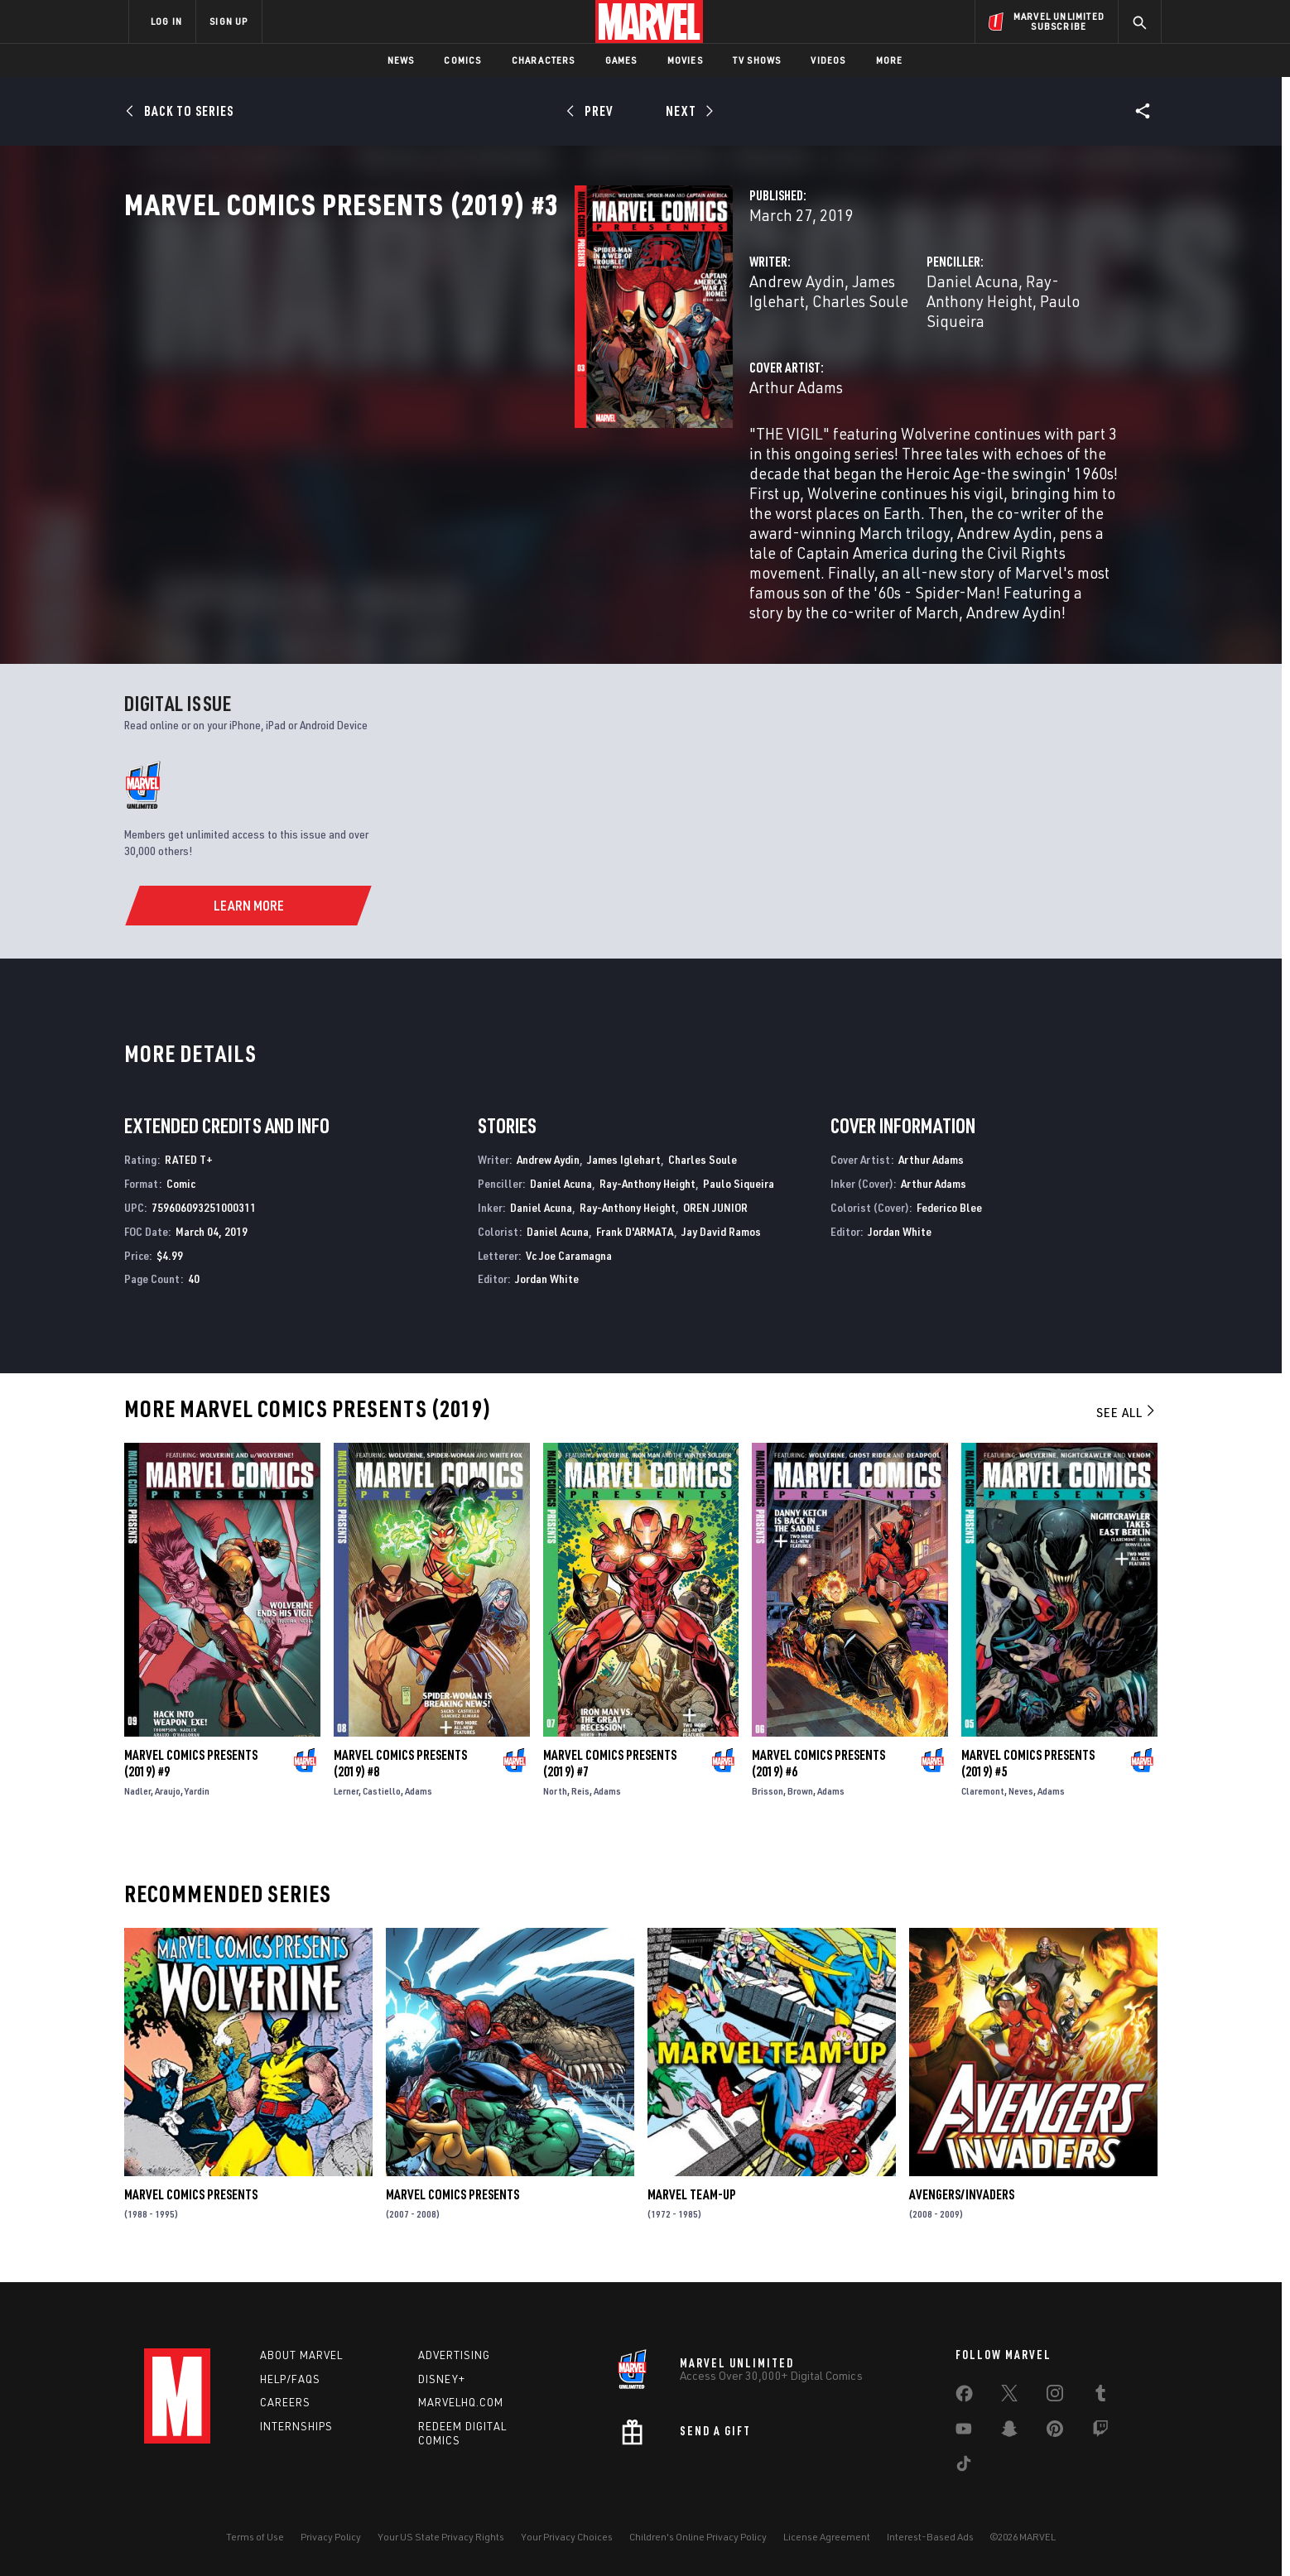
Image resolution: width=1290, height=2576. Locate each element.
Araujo (168, 1800)
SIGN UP (228, 21)
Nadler (137, 1800)
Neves (1020, 1800)
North (555, 1800)
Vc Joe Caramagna (569, 1264)
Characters (543, 60)
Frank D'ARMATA (635, 1240)
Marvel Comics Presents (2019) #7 (609, 1772)
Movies (685, 60)
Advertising (454, 2355)
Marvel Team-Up (691, 2203)
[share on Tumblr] (1100, 2396)
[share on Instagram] (1055, 2396)
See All (1127, 1421)
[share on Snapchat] (1009, 2432)
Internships (296, 2427)
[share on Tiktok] (963, 2466)
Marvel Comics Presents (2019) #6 (818, 1772)
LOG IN (166, 21)
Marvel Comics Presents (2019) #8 (400, 1772)
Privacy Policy (331, 2536)
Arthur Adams (480, 439)
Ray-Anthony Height (938, 353)
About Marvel (301, 2355)
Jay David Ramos (721, 1240)
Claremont (982, 1800)
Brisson (767, 1800)
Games (621, 60)
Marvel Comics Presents (191, 2203)
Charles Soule (694, 353)
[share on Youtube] (963, 2432)
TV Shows (757, 60)
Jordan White (547, 1288)
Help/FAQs (290, 2379)
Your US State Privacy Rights (441, 2536)
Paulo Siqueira (738, 1192)
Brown (800, 1800)
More (889, 60)
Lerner (346, 1800)
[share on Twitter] (1009, 2396)
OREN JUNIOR (715, 1216)
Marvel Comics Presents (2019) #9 (191, 1772)
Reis (580, 1800)
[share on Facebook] (964, 2397)
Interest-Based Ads (930, 2536)
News (401, 60)
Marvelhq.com (460, 2403)
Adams (418, 1800)
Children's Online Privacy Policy (698, 2536)
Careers (285, 2403)
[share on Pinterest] (1055, 2432)
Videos (828, 60)
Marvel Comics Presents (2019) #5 (1028, 1772)
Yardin (197, 1800)
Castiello (382, 1800)
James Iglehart (587, 353)
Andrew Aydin (481, 353)
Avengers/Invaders (961, 2203)
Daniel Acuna (815, 353)
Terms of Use (255, 2536)
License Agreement (826, 2536)
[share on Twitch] (1100, 2432)
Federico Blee (949, 1216)
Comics (462, 60)
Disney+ (441, 2379)
